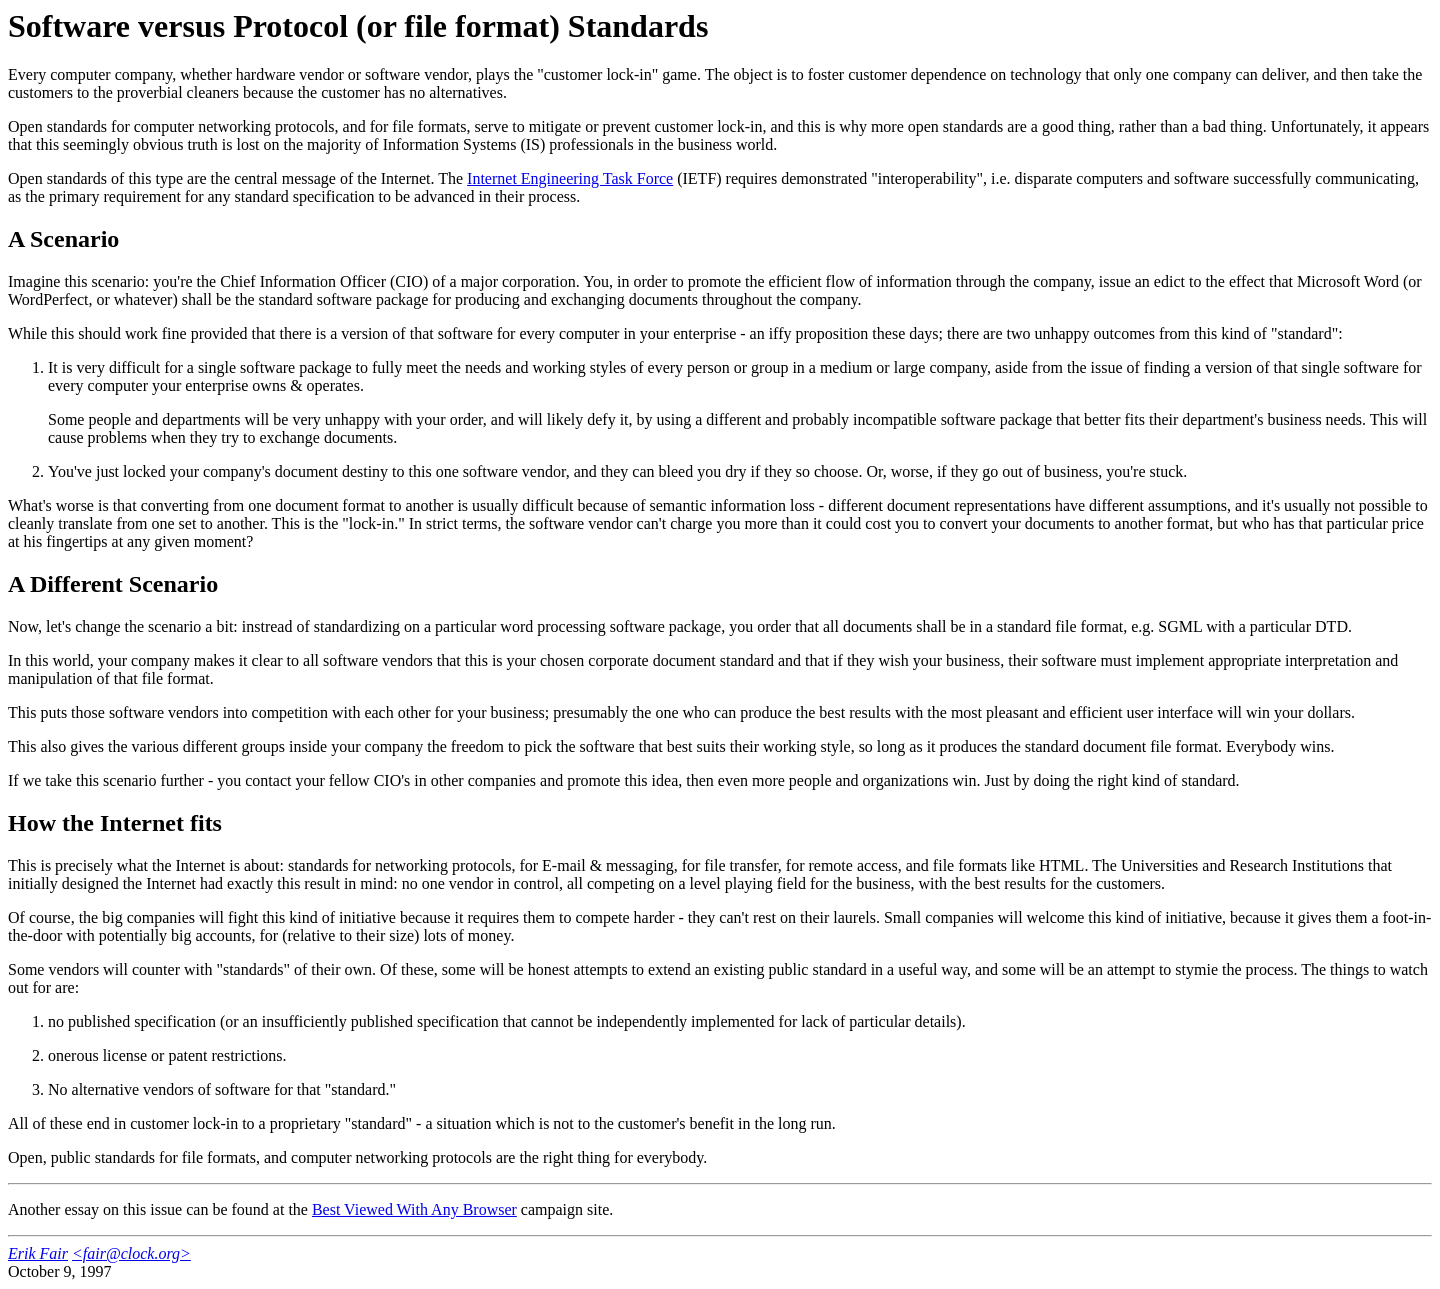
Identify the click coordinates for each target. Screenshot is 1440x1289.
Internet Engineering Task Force (570, 178)
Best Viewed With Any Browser (414, 1209)
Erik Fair (38, 1253)
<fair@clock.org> (131, 1253)
